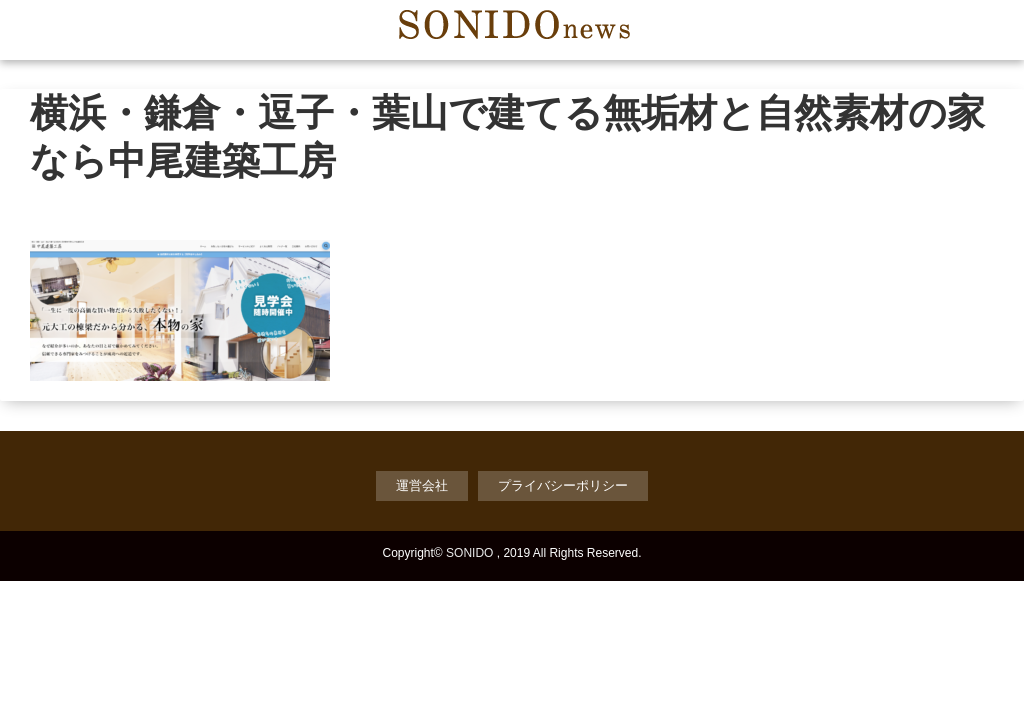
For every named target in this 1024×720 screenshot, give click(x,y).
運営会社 (422, 485)
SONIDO (469, 553)
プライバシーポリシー (563, 485)
